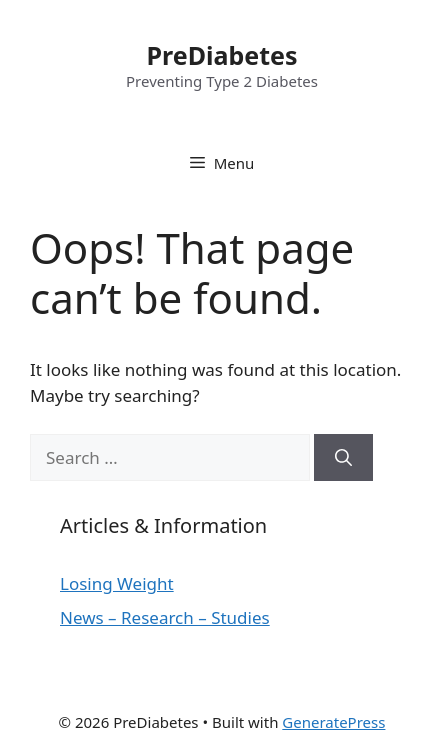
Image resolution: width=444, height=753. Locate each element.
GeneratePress (333, 722)
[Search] (343, 458)
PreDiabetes (222, 55)
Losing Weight (117, 583)
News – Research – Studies (165, 617)
